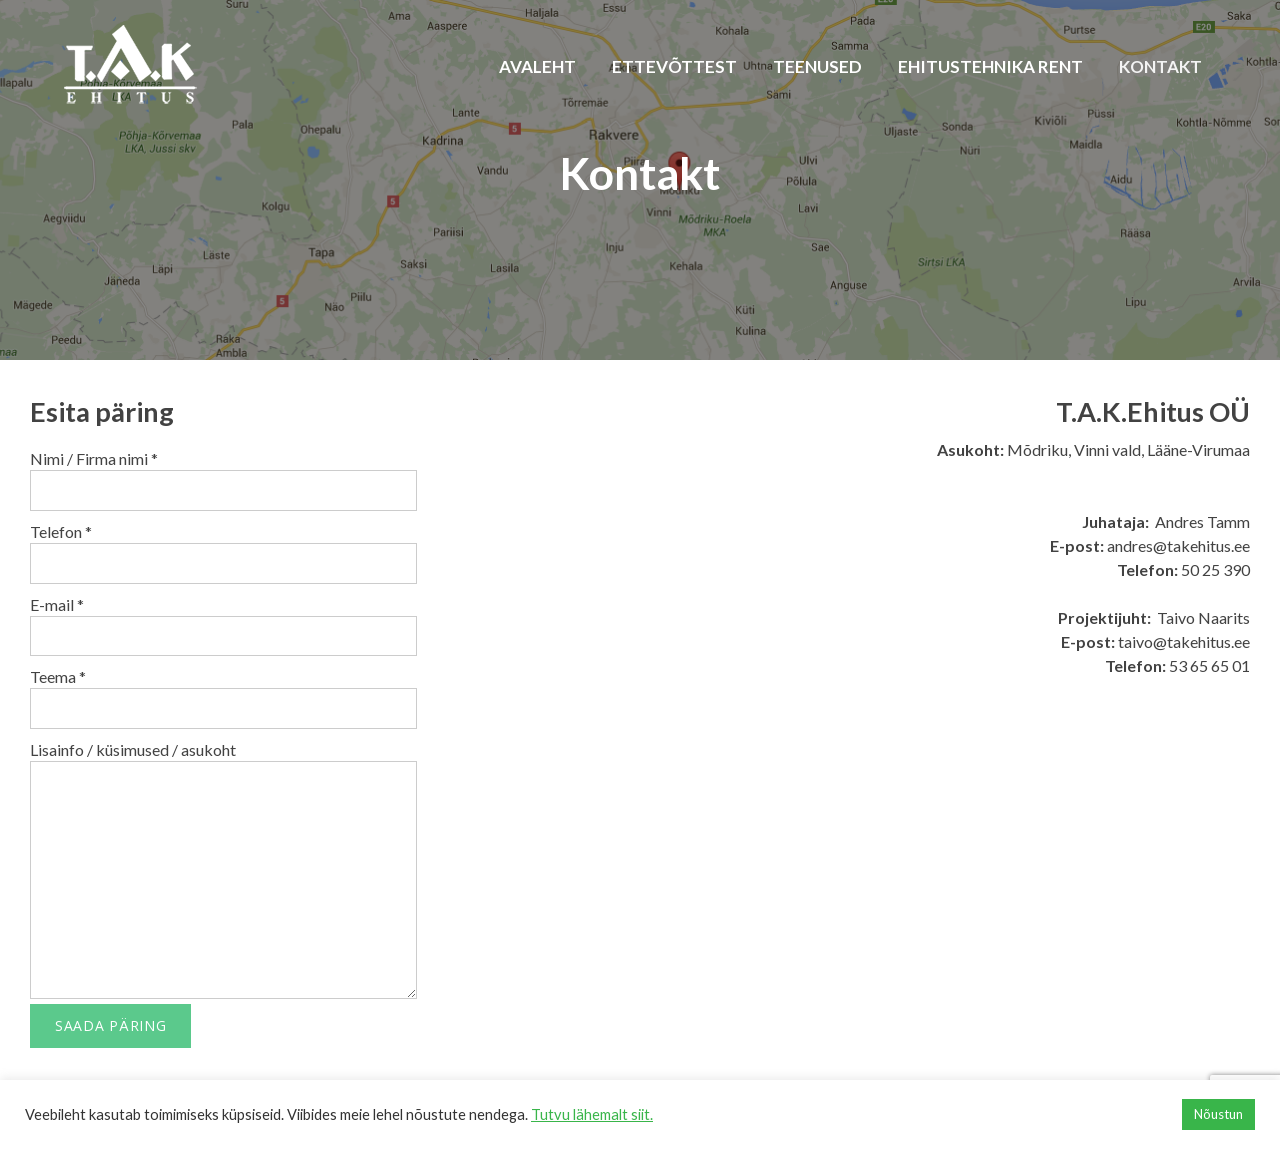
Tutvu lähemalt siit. (592, 1114)
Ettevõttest (674, 66)
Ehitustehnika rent (990, 66)
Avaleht (537, 66)
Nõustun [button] (1218, 1114)
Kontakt (1160, 66)
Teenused (817, 66)
